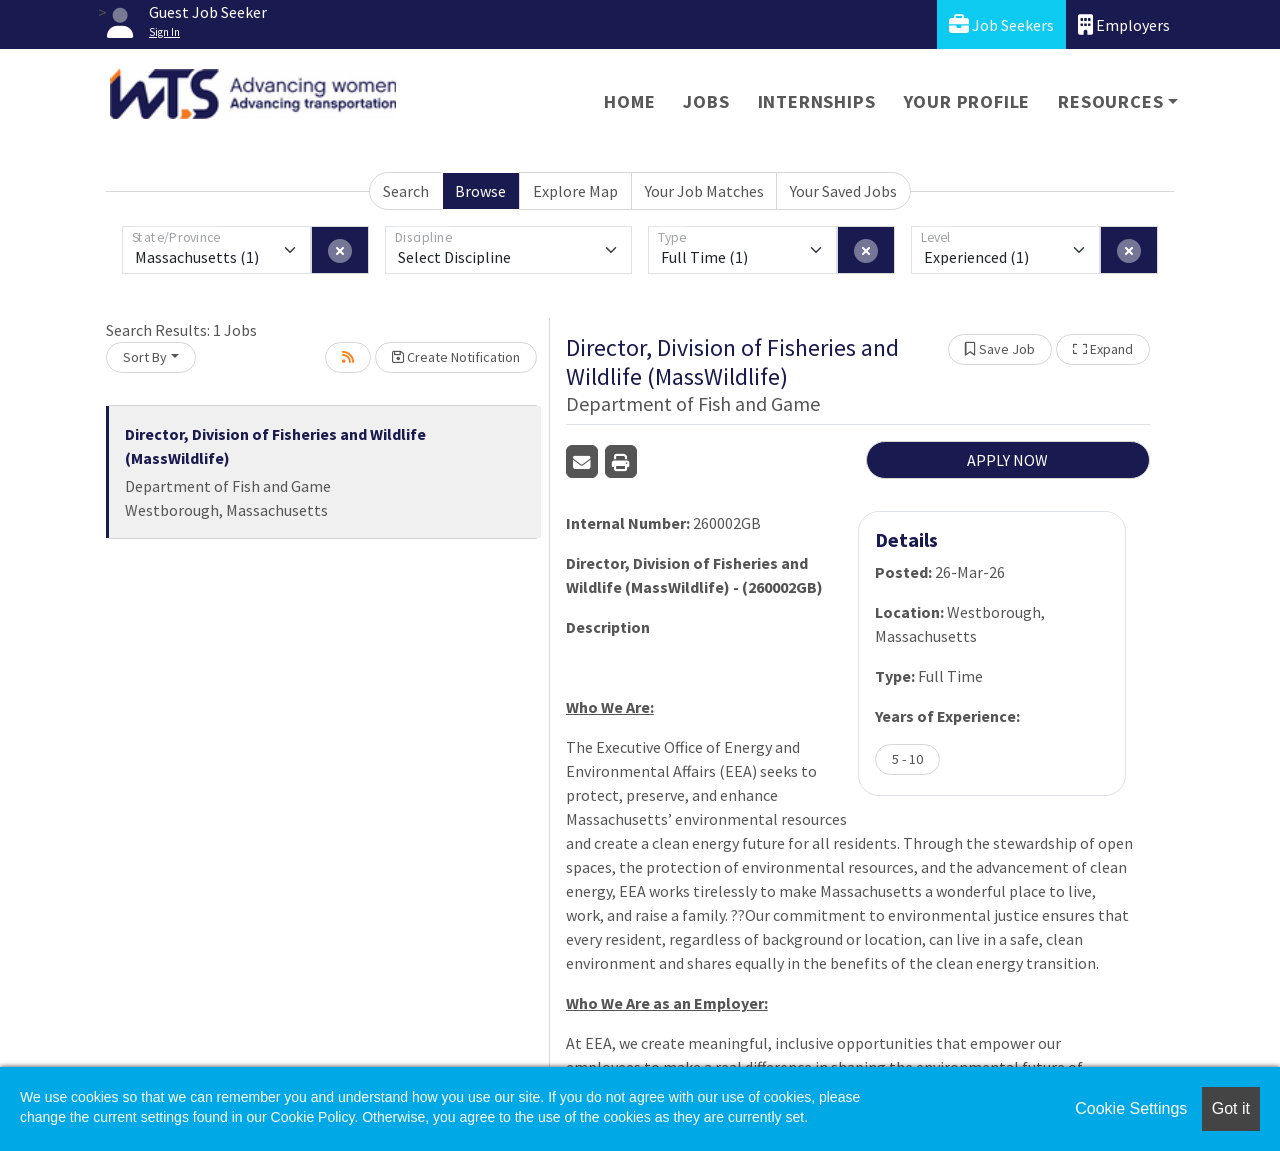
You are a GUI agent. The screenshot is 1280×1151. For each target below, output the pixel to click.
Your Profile (967, 101)
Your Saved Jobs (843, 191)
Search (406, 191)
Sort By (145, 357)
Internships (817, 101)
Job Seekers (1001, 24)
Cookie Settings (1131, 1108)
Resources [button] (1110, 101)
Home (629, 101)
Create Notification (456, 357)
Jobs (706, 101)
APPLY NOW (1007, 460)
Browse (480, 191)
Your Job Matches (704, 191)
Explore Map (575, 191)
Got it (1231, 1108)
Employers (1124, 24)
